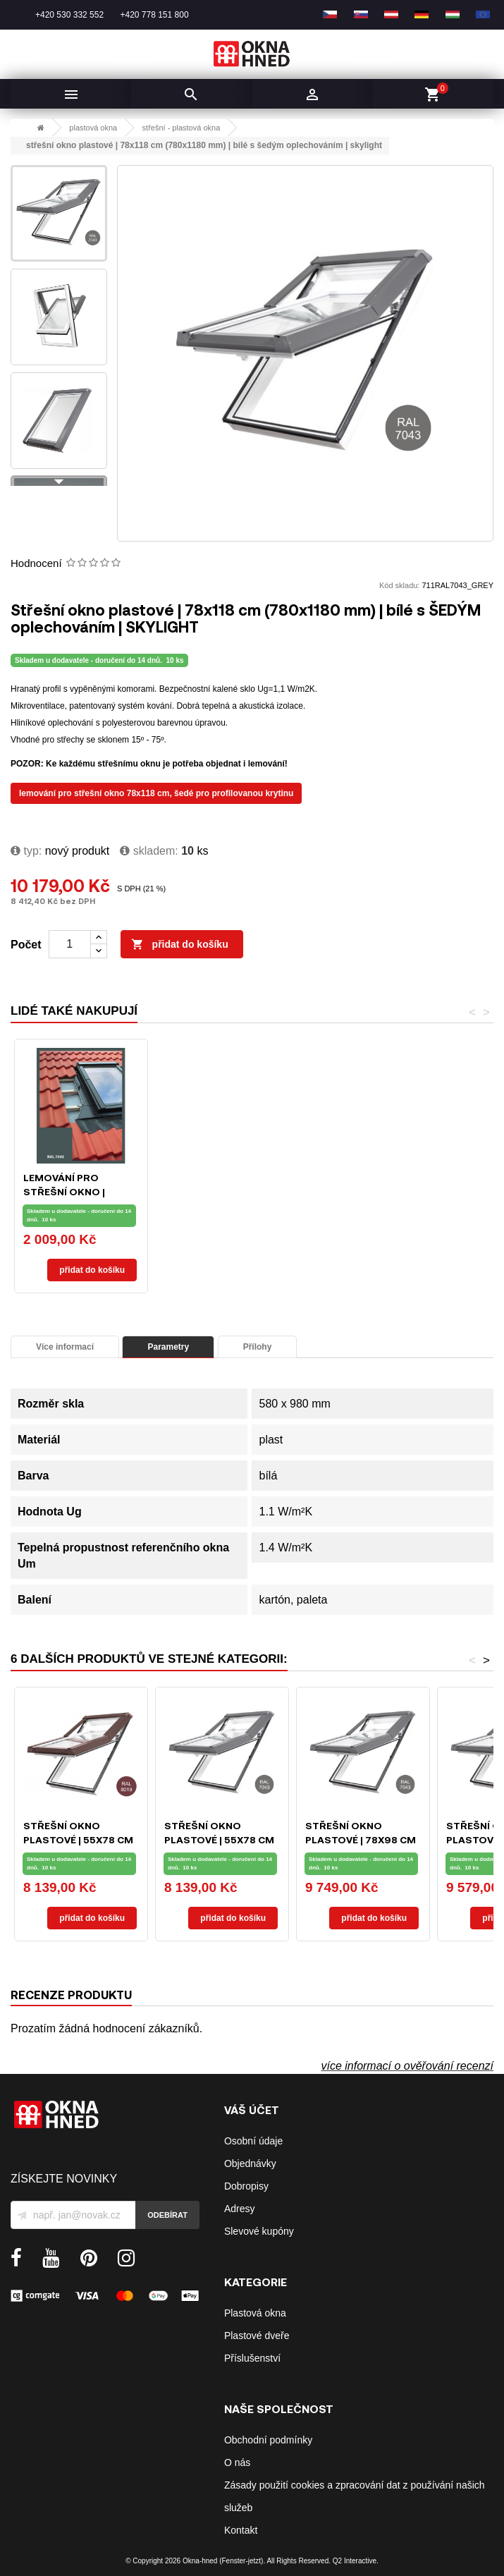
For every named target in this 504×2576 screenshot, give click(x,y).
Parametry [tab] (168, 1347)
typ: (26, 851)
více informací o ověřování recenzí (407, 2066)
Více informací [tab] (65, 1347)
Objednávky (250, 2163)
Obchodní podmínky (268, 2440)
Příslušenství (252, 2358)
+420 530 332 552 (69, 15)
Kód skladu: (399, 585)
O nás (237, 2462)
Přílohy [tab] (257, 1347)
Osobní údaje (253, 2141)
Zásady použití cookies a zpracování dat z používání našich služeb (354, 2496)
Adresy (239, 2208)
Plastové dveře (257, 2335)
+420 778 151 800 (154, 15)
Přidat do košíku (179, 945)
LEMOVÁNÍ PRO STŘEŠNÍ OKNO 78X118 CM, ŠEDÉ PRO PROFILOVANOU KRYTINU (156, 793)
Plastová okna (255, 2313)
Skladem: (149, 851)
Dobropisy (246, 2186)
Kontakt (240, 2530)
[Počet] (70, 944)
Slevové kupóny (259, 2231)
